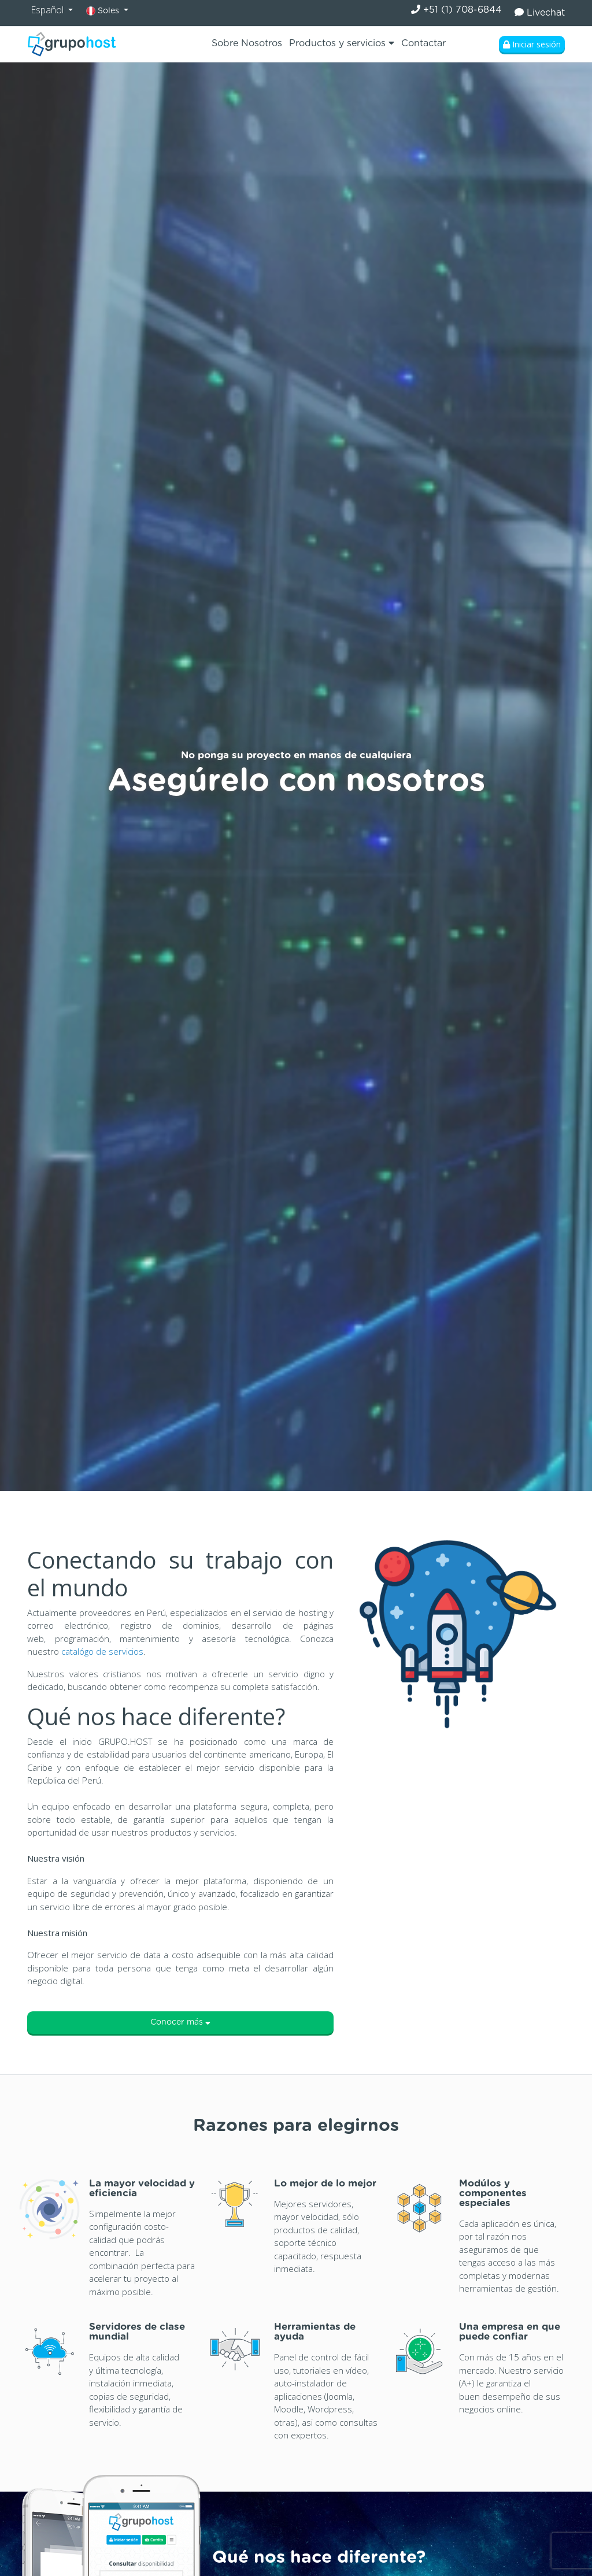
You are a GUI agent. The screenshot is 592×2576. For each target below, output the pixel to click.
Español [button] (48, 9)
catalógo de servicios (102, 1651)
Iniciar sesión (532, 44)
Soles (103, 11)
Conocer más (180, 2022)
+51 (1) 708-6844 (456, 9)
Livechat (540, 12)
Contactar (423, 43)
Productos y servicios (341, 43)
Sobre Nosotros (247, 43)
